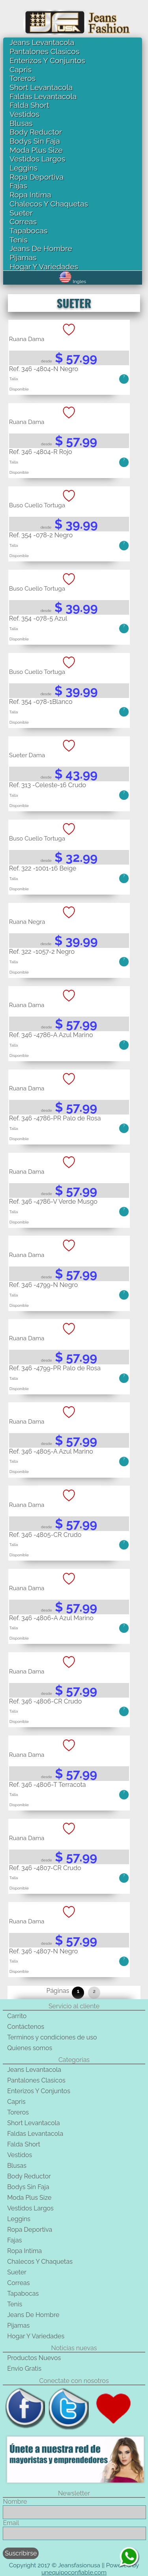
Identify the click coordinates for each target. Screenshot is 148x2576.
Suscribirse (21, 2553)
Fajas (18, 185)
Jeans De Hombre (40, 248)
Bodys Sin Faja (34, 141)
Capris (20, 69)
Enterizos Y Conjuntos (47, 60)
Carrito (16, 2016)
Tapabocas (28, 230)
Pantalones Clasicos (44, 51)
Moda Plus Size (35, 150)
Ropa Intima (30, 194)
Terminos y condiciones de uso (52, 2037)
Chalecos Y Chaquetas (48, 203)
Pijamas (22, 257)
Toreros (22, 78)
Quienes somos (29, 2048)
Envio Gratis (24, 2368)
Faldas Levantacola (43, 96)
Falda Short (29, 105)
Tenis (18, 239)
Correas (23, 221)
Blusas (20, 123)
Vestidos (24, 114)
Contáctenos (25, 2026)
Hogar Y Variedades (43, 266)
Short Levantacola (41, 87)
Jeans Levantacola (41, 42)
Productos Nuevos (34, 2358)
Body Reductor (35, 132)
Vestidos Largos (37, 158)
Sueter (20, 212)
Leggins (23, 167)
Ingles (72, 281)
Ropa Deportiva (36, 177)
